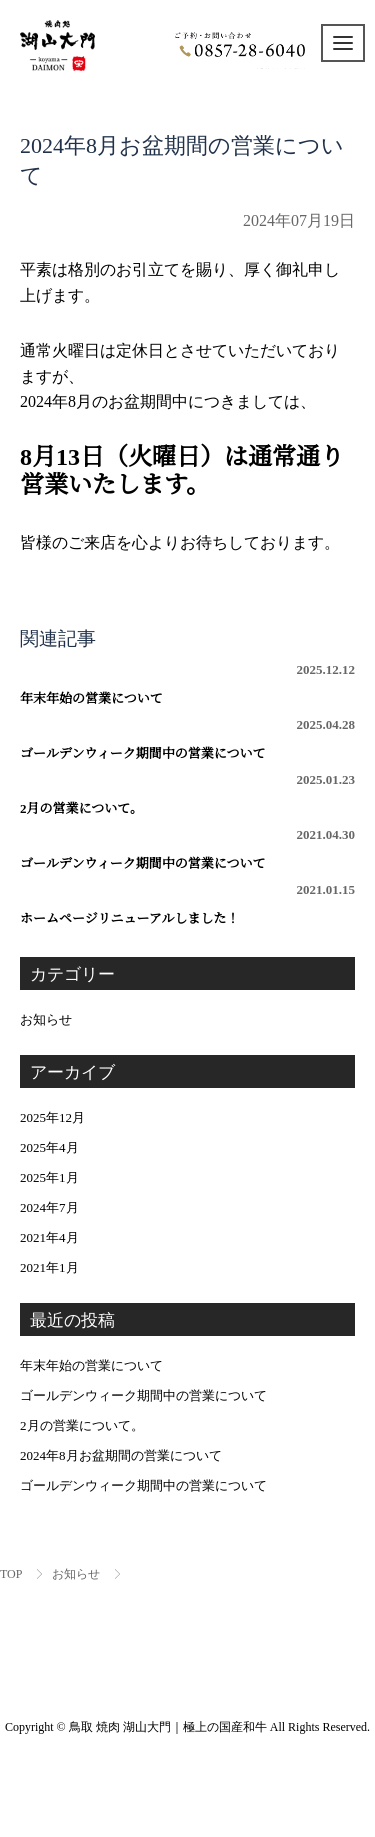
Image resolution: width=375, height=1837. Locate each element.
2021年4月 (49, 1237)
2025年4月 (49, 1147)
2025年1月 (49, 1177)
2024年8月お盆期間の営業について (121, 1455)
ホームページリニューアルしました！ (187, 904)
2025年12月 (52, 1117)
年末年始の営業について (187, 684)
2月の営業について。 (187, 794)
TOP (11, 1574)
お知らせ (46, 1019)
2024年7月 (49, 1207)
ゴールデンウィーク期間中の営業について (187, 739)
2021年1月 (49, 1267)
